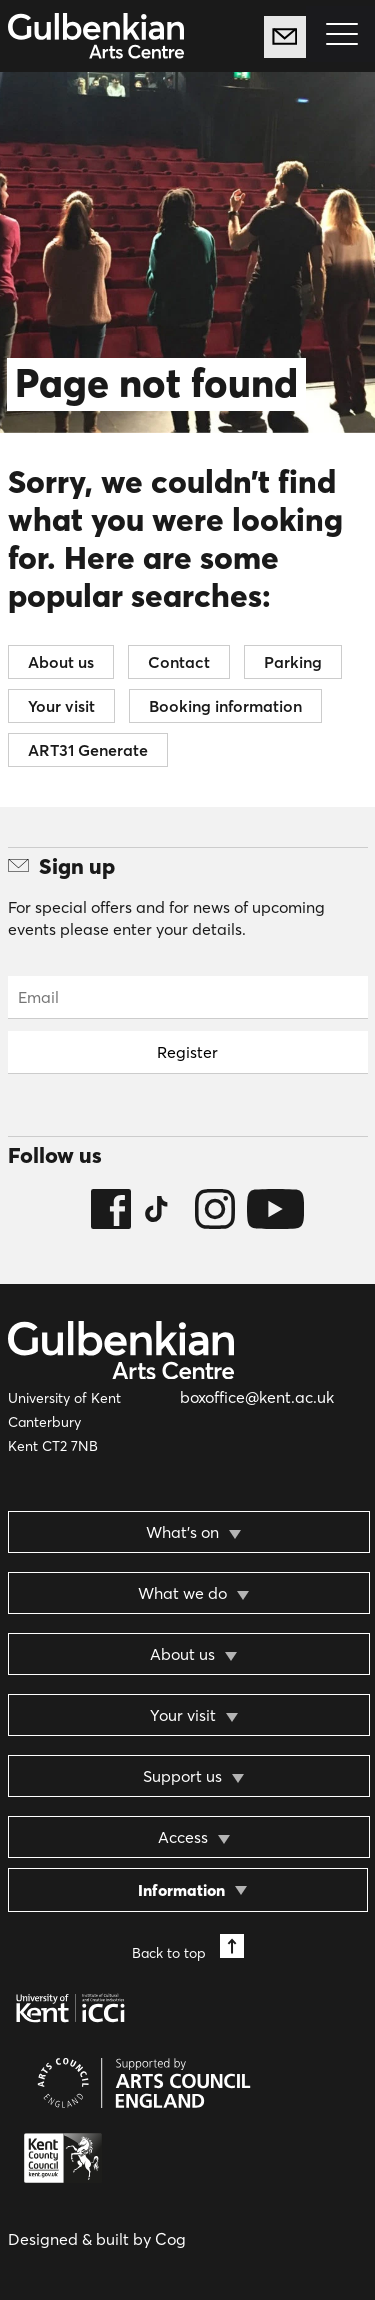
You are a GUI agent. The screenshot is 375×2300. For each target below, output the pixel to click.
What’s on (182, 1532)
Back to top (188, 1947)
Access (183, 1837)
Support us (182, 1776)
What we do (182, 1593)
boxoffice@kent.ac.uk (257, 1397)
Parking (293, 662)
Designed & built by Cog (97, 2239)
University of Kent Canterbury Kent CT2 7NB (64, 1422)
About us (61, 662)
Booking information (225, 706)
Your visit (61, 706)
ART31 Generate (88, 750)
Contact (179, 662)
